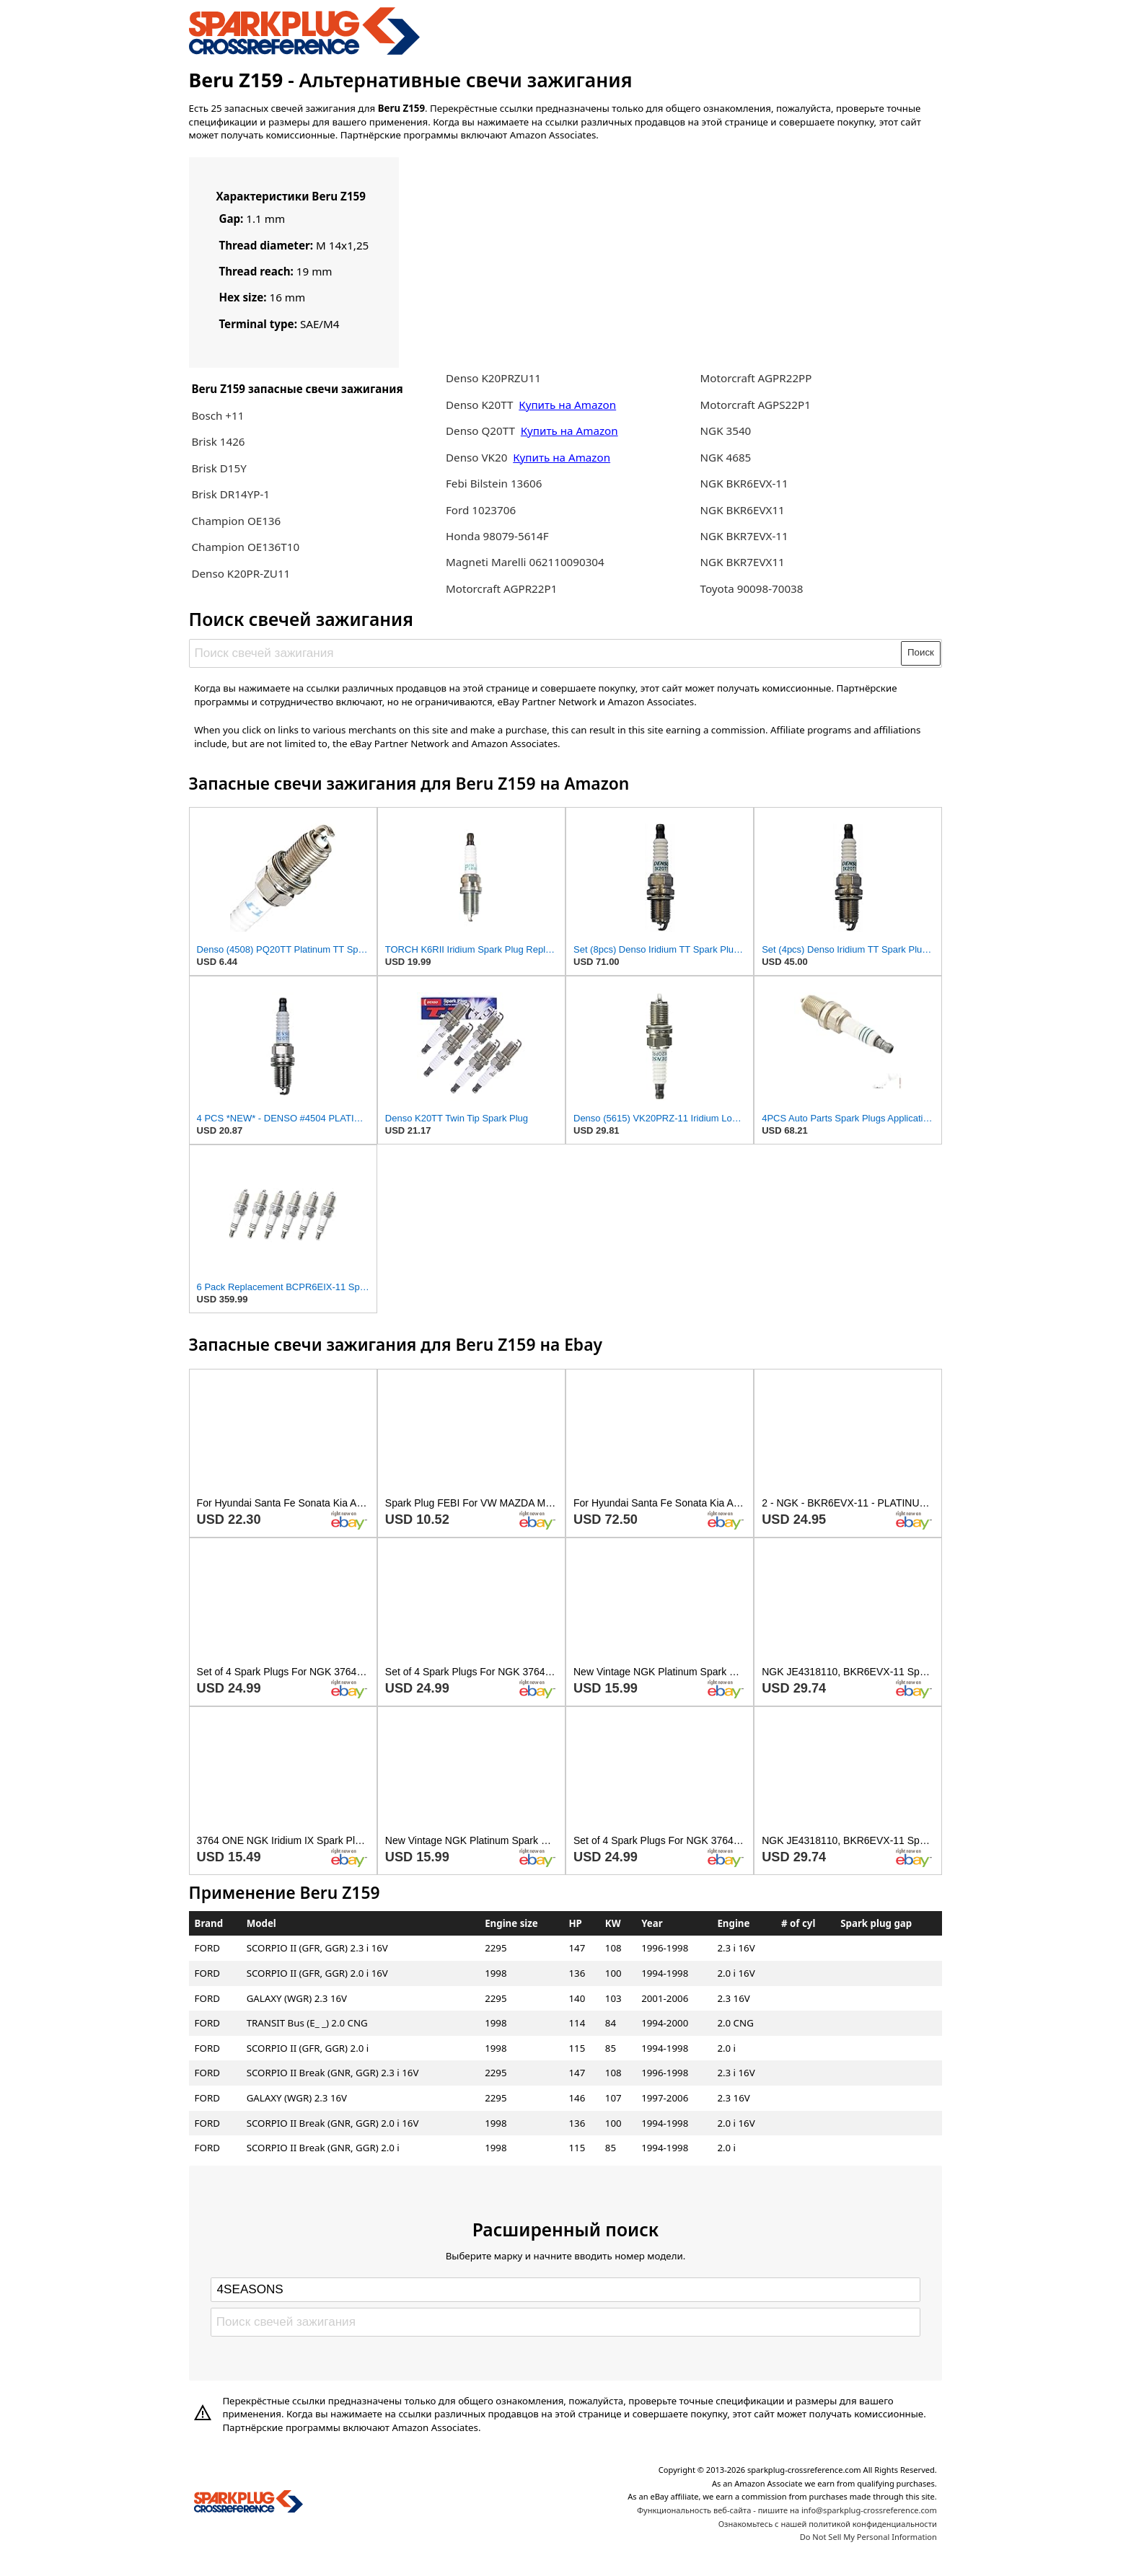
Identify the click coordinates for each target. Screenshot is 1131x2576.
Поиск (920, 652)
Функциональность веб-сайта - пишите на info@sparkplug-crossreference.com (787, 2510)
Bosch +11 (217, 415)
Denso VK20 (476, 457)
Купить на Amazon (567, 404)
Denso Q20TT (480, 430)
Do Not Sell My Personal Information (868, 2536)
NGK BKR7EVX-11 (744, 536)
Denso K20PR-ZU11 (240, 573)
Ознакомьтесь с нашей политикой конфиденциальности (827, 2523)
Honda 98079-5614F (497, 536)
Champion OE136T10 (245, 546)
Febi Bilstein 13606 (494, 483)
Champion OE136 (236, 520)
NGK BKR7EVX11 (742, 562)
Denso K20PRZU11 (493, 378)
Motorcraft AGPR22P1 (501, 588)
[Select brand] (565, 2289)
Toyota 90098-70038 (752, 588)
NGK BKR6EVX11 (742, 510)
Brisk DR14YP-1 (230, 494)
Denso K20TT (479, 404)
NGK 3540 (726, 430)
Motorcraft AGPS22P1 (755, 404)
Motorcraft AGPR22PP (756, 378)
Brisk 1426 (218, 441)
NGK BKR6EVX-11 (744, 483)
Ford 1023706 (481, 510)
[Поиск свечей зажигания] (545, 653)
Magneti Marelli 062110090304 (525, 562)
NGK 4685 (726, 457)
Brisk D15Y (218, 468)
